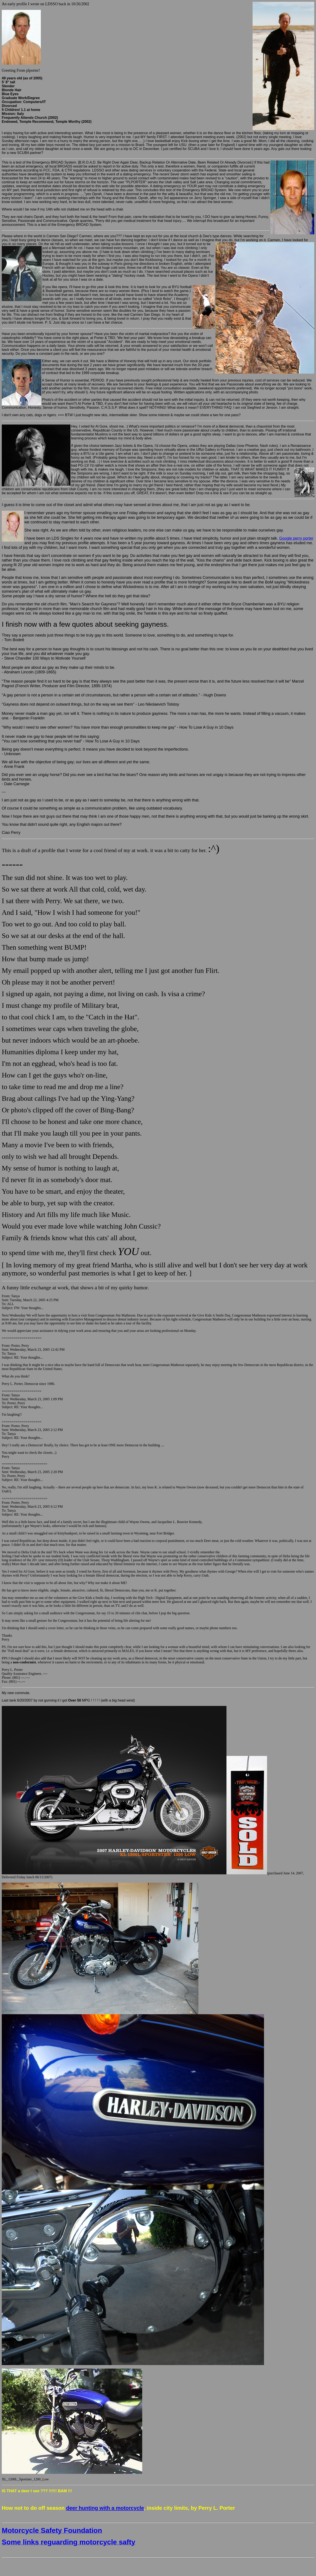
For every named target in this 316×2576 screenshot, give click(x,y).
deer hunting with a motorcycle (105, 2508)
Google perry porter (296, 538)
